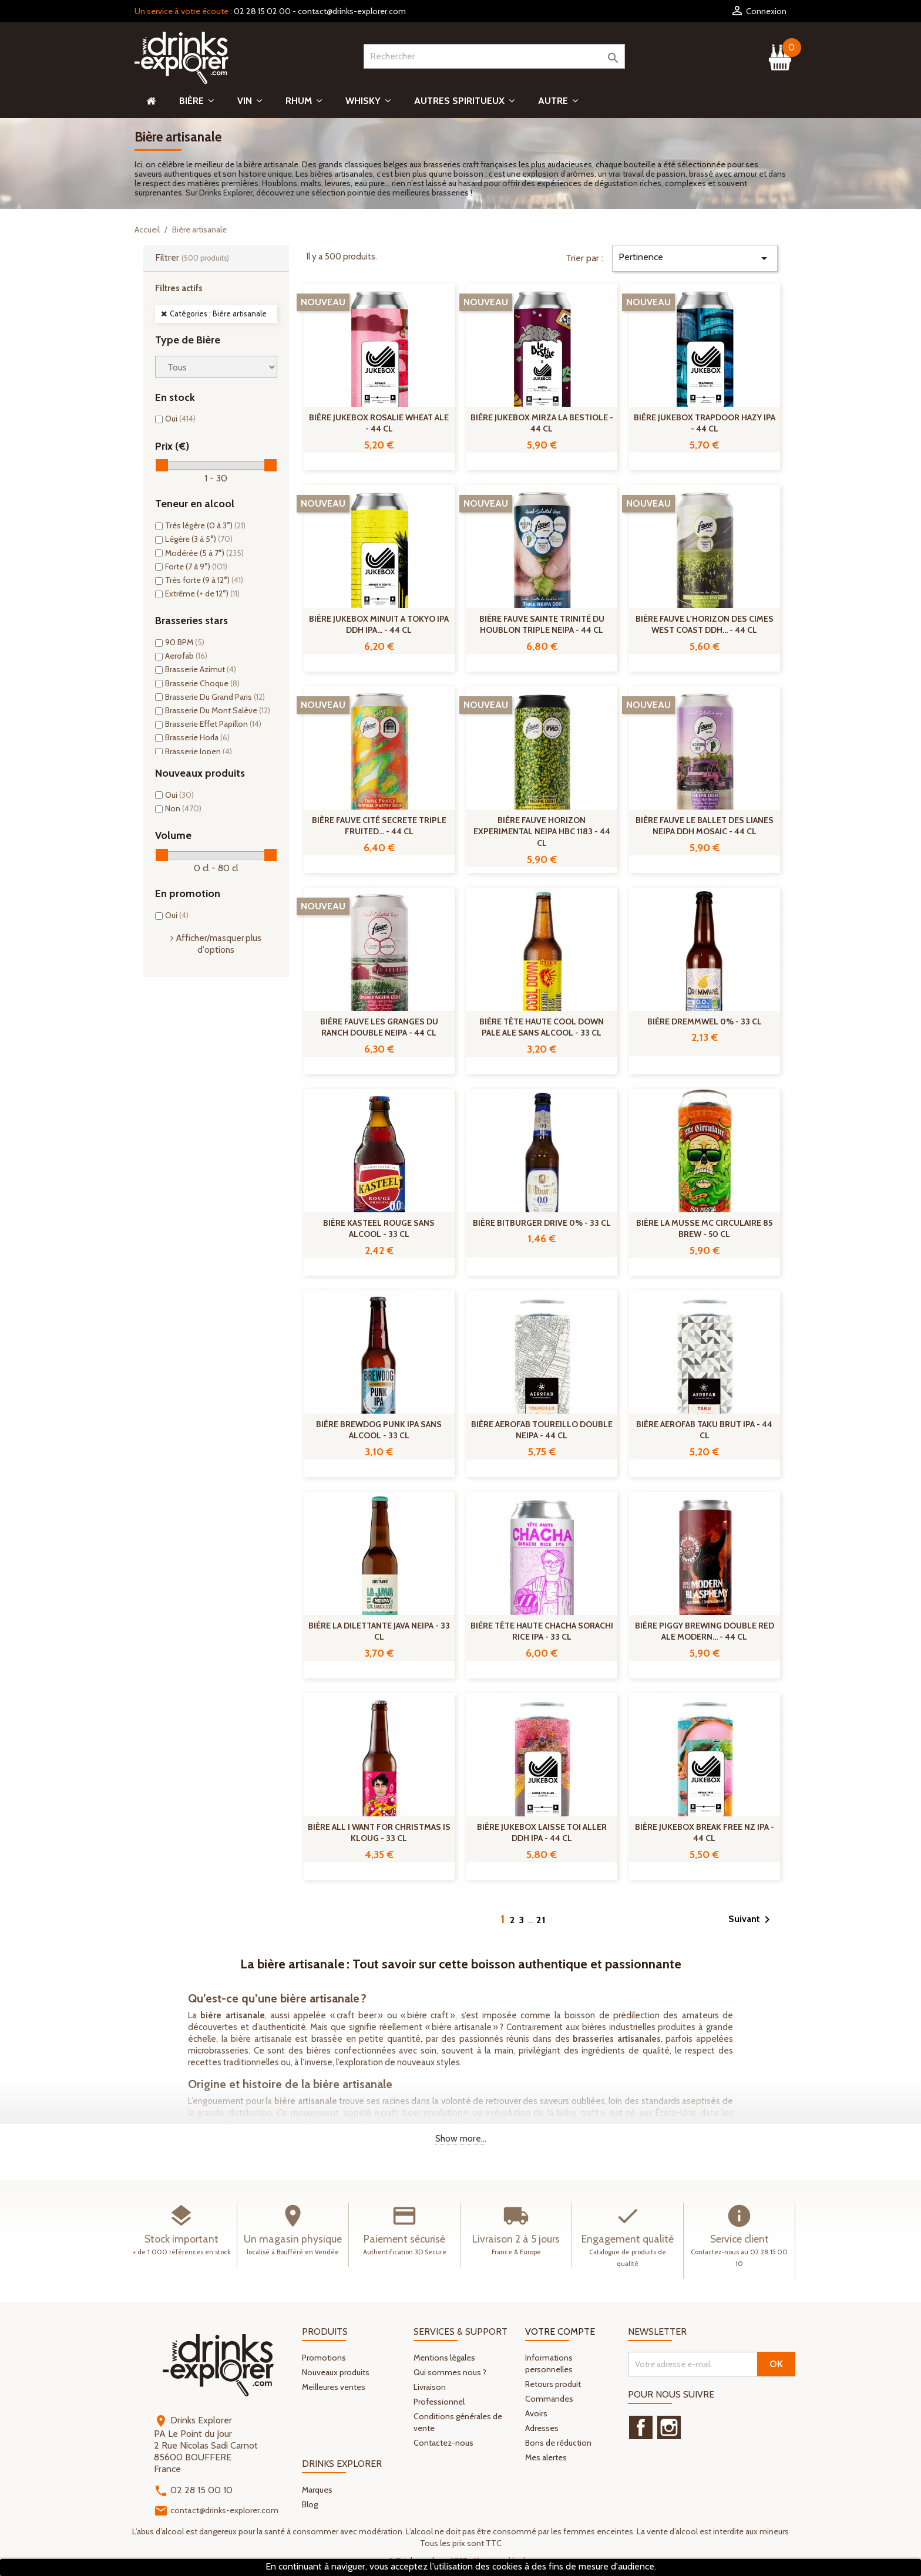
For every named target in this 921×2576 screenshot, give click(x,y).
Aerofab (186, 655)
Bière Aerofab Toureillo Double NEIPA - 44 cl (542, 1430)
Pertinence (695, 258)
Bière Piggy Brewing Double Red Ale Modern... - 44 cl (704, 1631)
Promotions (324, 2357)
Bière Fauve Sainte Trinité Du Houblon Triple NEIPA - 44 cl (541, 624)
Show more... (460, 2138)
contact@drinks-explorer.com (352, 11)
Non (183, 808)
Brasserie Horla (197, 737)
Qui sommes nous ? (450, 2372)
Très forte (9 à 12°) (204, 580)
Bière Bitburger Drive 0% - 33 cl (542, 1223)
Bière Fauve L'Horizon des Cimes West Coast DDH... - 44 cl (705, 624)
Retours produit (553, 2384)
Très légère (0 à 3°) (205, 525)
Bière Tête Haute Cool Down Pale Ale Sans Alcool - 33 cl (541, 1027)
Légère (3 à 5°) (199, 539)
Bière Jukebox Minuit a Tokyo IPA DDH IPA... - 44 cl (379, 624)
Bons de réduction (558, 2442)
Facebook (641, 2427)
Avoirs (536, 2413)
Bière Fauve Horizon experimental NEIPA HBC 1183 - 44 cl (541, 832)
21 (541, 1920)
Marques (317, 2489)
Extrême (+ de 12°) (202, 593)
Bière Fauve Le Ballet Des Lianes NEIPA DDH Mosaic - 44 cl (705, 826)
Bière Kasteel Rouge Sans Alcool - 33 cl (379, 1229)
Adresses (542, 2428)
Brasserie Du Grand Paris (215, 697)
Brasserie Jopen (198, 751)
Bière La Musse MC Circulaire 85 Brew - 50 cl (704, 1229)
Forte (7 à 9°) (196, 566)
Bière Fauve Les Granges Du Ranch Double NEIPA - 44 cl (379, 1027)
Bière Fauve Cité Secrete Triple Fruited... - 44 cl (379, 826)
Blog (310, 2504)
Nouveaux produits (335, 2372)
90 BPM (184, 642)
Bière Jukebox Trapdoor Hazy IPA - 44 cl (704, 423)
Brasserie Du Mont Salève (217, 710)
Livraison (430, 2387)
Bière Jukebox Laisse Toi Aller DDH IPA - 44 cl (542, 1833)
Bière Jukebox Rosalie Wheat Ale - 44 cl (379, 423)
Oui (180, 418)
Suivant (751, 1920)
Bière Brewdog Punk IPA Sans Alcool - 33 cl (379, 1430)
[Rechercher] (494, 56)
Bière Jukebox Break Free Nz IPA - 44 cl (704, 1833)
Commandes (549, 2398)
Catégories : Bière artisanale (218, 313)
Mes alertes (546, 2457)
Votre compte (560, 2331)
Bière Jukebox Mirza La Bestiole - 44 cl (541, 423)
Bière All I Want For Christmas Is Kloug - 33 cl (379, 1833)
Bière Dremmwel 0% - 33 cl (704, 1021)
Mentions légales (444, 2357)
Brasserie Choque (202, 683)
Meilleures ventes (333, 2387)
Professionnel (439, 2401)
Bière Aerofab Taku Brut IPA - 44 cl (704, 1430)
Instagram (669, 2427)
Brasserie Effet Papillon (213, 724)
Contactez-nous (443, 2442)
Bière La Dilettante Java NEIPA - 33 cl (379, 1631)
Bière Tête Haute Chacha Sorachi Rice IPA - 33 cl (541, 1631)
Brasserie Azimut (200, 669)
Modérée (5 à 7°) (204, 553)
